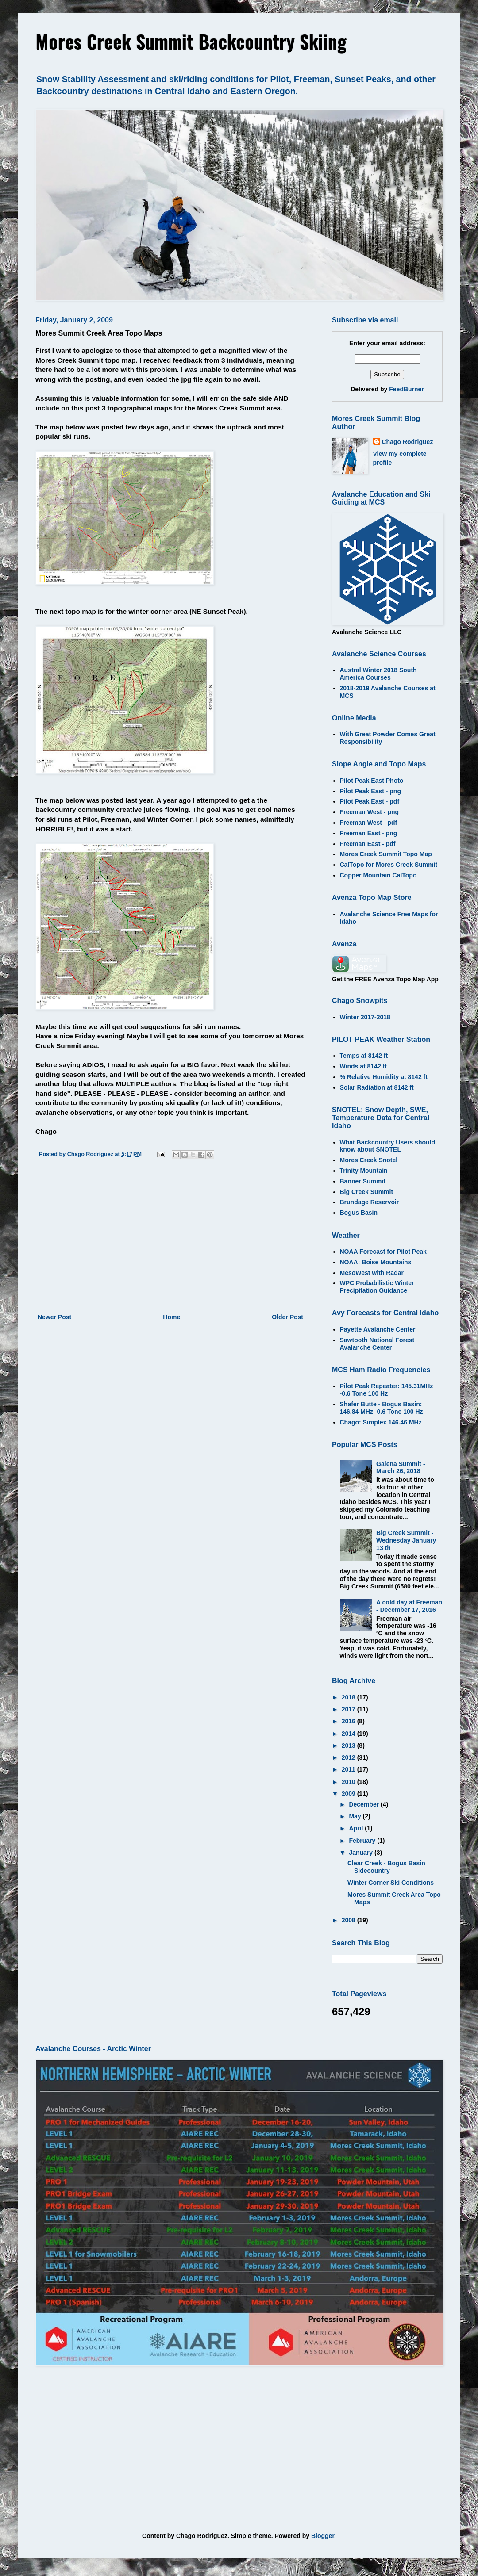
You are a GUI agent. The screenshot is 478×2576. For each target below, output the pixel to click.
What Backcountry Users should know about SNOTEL (388, 1146)
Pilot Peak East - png (370, 791)
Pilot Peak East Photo (372, 780)
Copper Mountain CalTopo (378, 875)
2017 (349, 1709)
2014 (349, 1733)
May (355, 1816)
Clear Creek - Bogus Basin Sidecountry (386, 1867)
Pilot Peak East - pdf (370, 801)
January (361, 1852)
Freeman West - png (369, 811)
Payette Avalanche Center (378, 1329)
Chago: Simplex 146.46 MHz (381, 1422)
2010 (349, 1781)
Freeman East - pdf (368, 843)
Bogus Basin (359, 1212)
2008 (349, 1920)
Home (171, 1317)
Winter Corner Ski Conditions (390, 1882)
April (357, 1828)
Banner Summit (362, 1181)
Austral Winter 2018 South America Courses (378, 673)
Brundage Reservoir (369, 1202)
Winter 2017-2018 (365, 1017)
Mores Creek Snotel (369, 1160)
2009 (349, 1793)
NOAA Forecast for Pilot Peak (383, 1251)
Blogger (322, 2535)
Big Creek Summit (366, 1191)
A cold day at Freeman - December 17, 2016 (409, 1606)
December (365, 1804)
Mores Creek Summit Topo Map (386, 853)
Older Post (287, 1317)
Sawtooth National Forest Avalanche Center (377, 1343)
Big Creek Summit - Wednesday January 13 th (406, 1540)
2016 (349, 1721)
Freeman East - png (368, 833)
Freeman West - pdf (368, 822)
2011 (349, 1769)
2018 (349, 1697)
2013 (349, 1745)
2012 (349, 1757)
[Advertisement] (170, 1239)
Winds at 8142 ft (363, 1066)
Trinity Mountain (364, 1170)
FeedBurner (406, 389)
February (363, 1840)
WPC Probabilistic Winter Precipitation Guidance (377, 1286)
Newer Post (54, 1317)
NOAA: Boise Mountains (376, 1262)
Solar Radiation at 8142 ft (377, 1087)
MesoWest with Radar (372, 1272)
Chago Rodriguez (407, 441)
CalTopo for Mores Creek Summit (389, 864)
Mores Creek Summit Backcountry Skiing (191, 41)
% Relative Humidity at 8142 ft (384, 1076)
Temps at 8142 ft (364, 1055)
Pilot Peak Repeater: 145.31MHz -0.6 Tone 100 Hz (386, 1389)
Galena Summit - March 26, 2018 (400, 1467)
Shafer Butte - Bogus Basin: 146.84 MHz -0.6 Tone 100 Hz (381, 1408)
